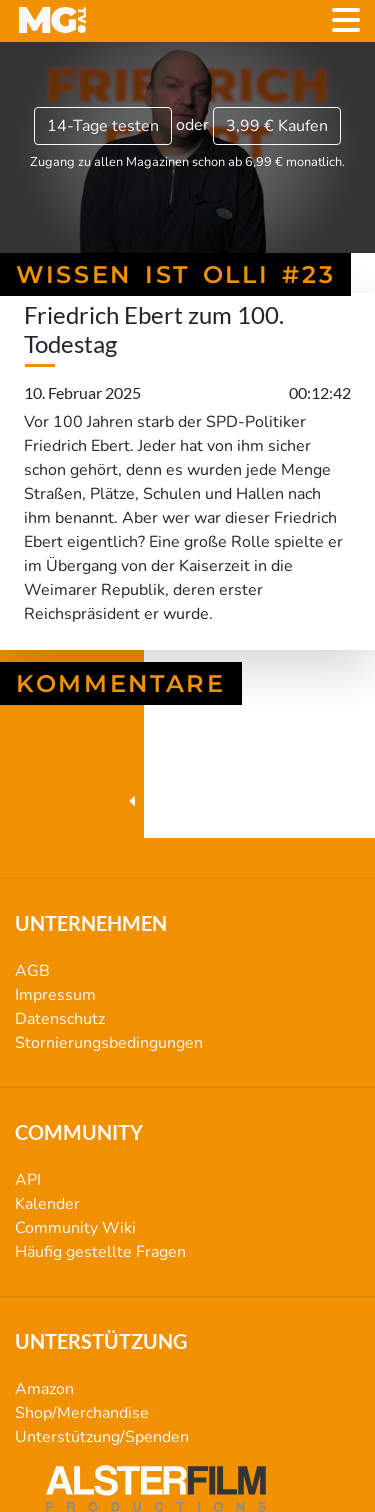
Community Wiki (75, 1228)
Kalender (47, 1204)
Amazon (44, 1389)
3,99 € (277, 126)
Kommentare (121, 683)
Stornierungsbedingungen (109, 1043)
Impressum (55, 995)
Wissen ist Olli (188, 802)
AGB (32, 971)
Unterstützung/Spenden (102, 1437)
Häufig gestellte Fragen (100, 1252)
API (28, 1180)
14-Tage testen (103, 126)
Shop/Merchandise (82, 1413)
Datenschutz (60, 1019)
